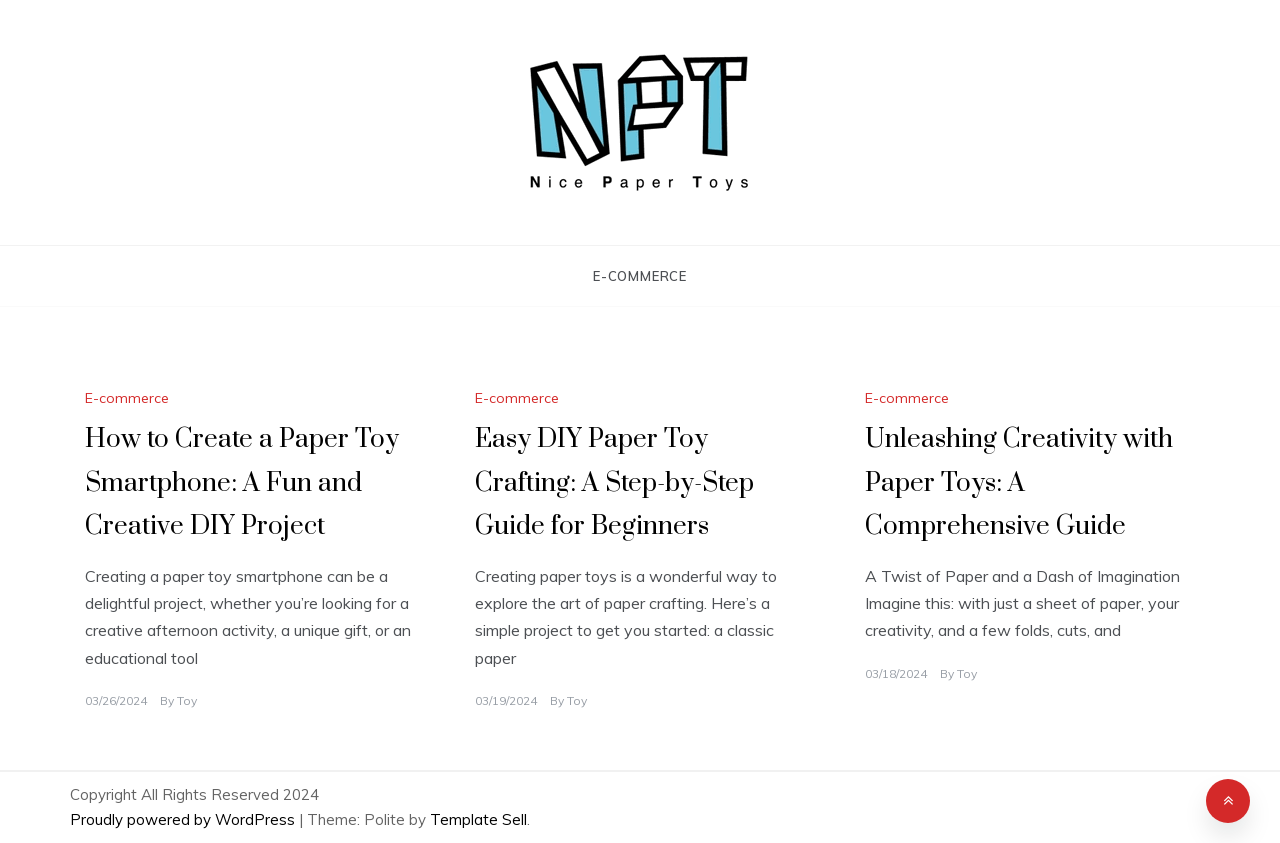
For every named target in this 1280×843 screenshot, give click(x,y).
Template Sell (478, 819)
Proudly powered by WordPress (184, 819)
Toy (187, 700)
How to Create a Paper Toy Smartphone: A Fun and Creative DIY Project (242, 482)
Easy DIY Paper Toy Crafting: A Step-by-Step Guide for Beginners (614, 482)
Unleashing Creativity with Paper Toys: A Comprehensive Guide (1019, 482)
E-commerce (640, 276)
